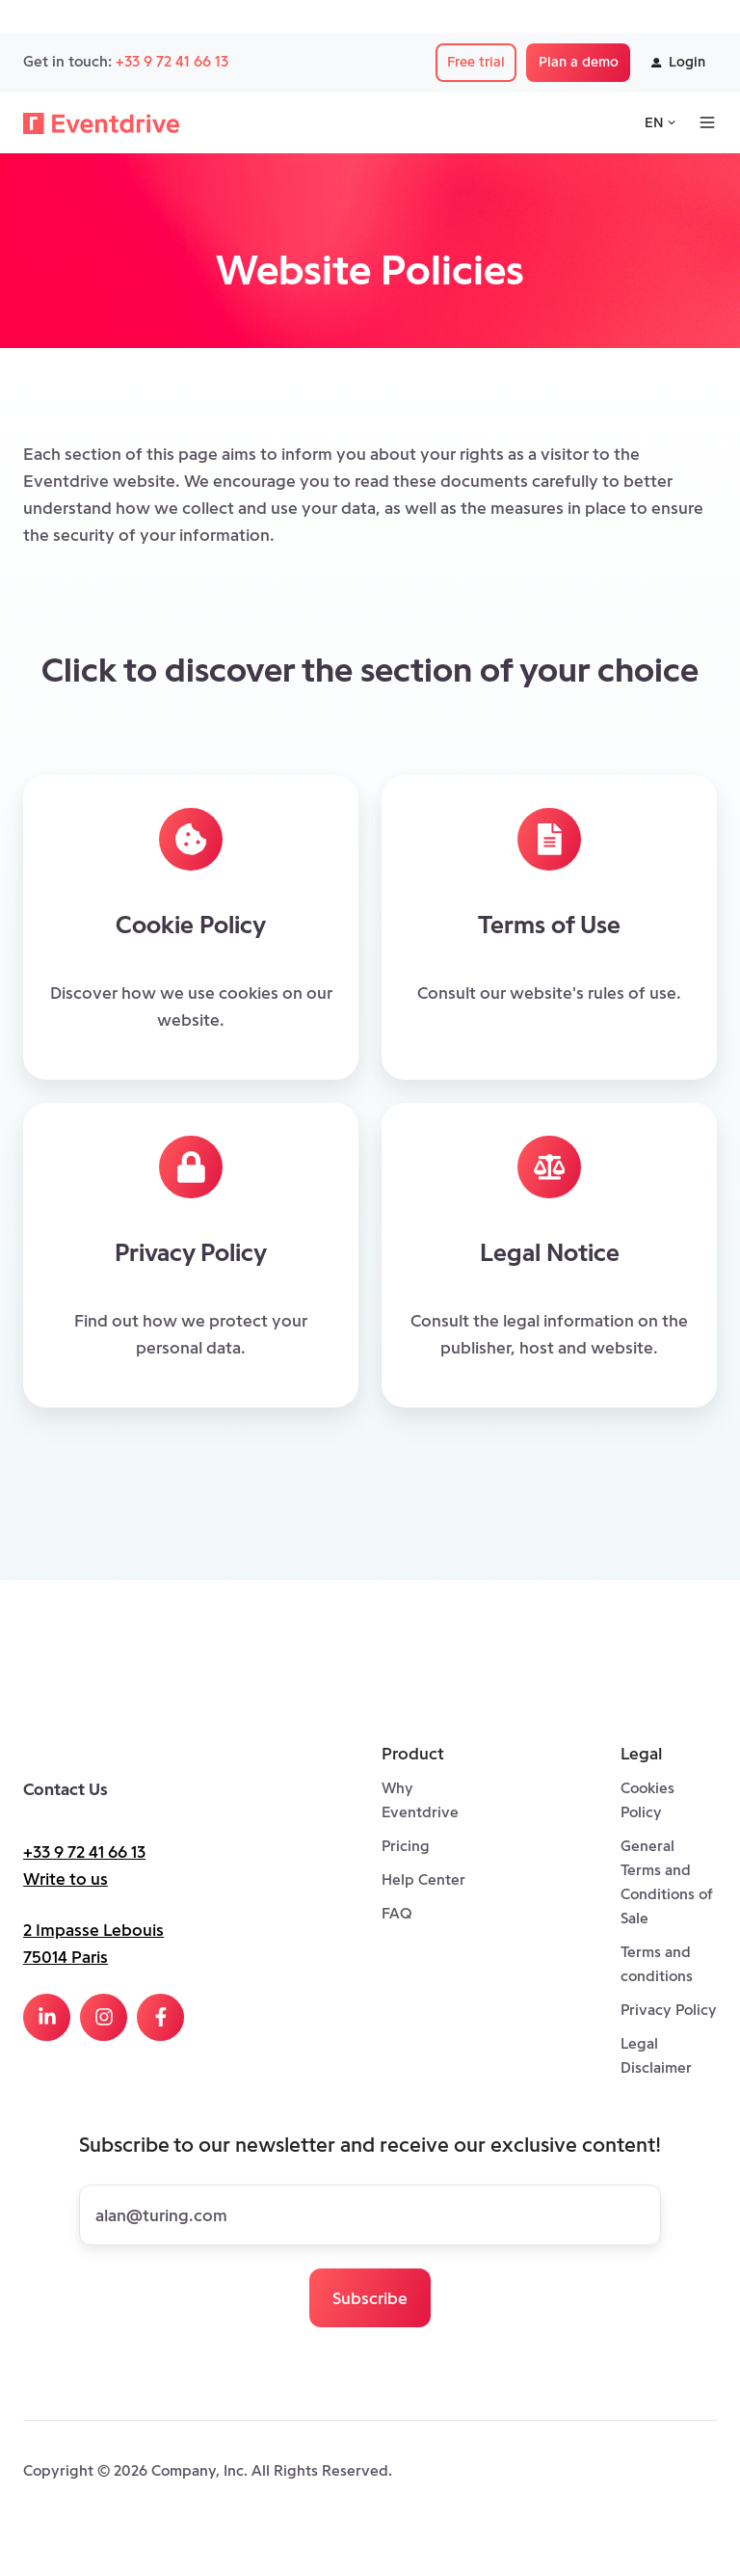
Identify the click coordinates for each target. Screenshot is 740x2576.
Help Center (423, 1879)
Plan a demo (579, 61)
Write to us (65, 1879)
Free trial (476, 61)
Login (678, 61)
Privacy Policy (669, 2009)
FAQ (396, 1913)
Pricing (406, 1846)
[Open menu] (707, 122)
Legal (641, 1753)
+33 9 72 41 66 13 (172, 61)
